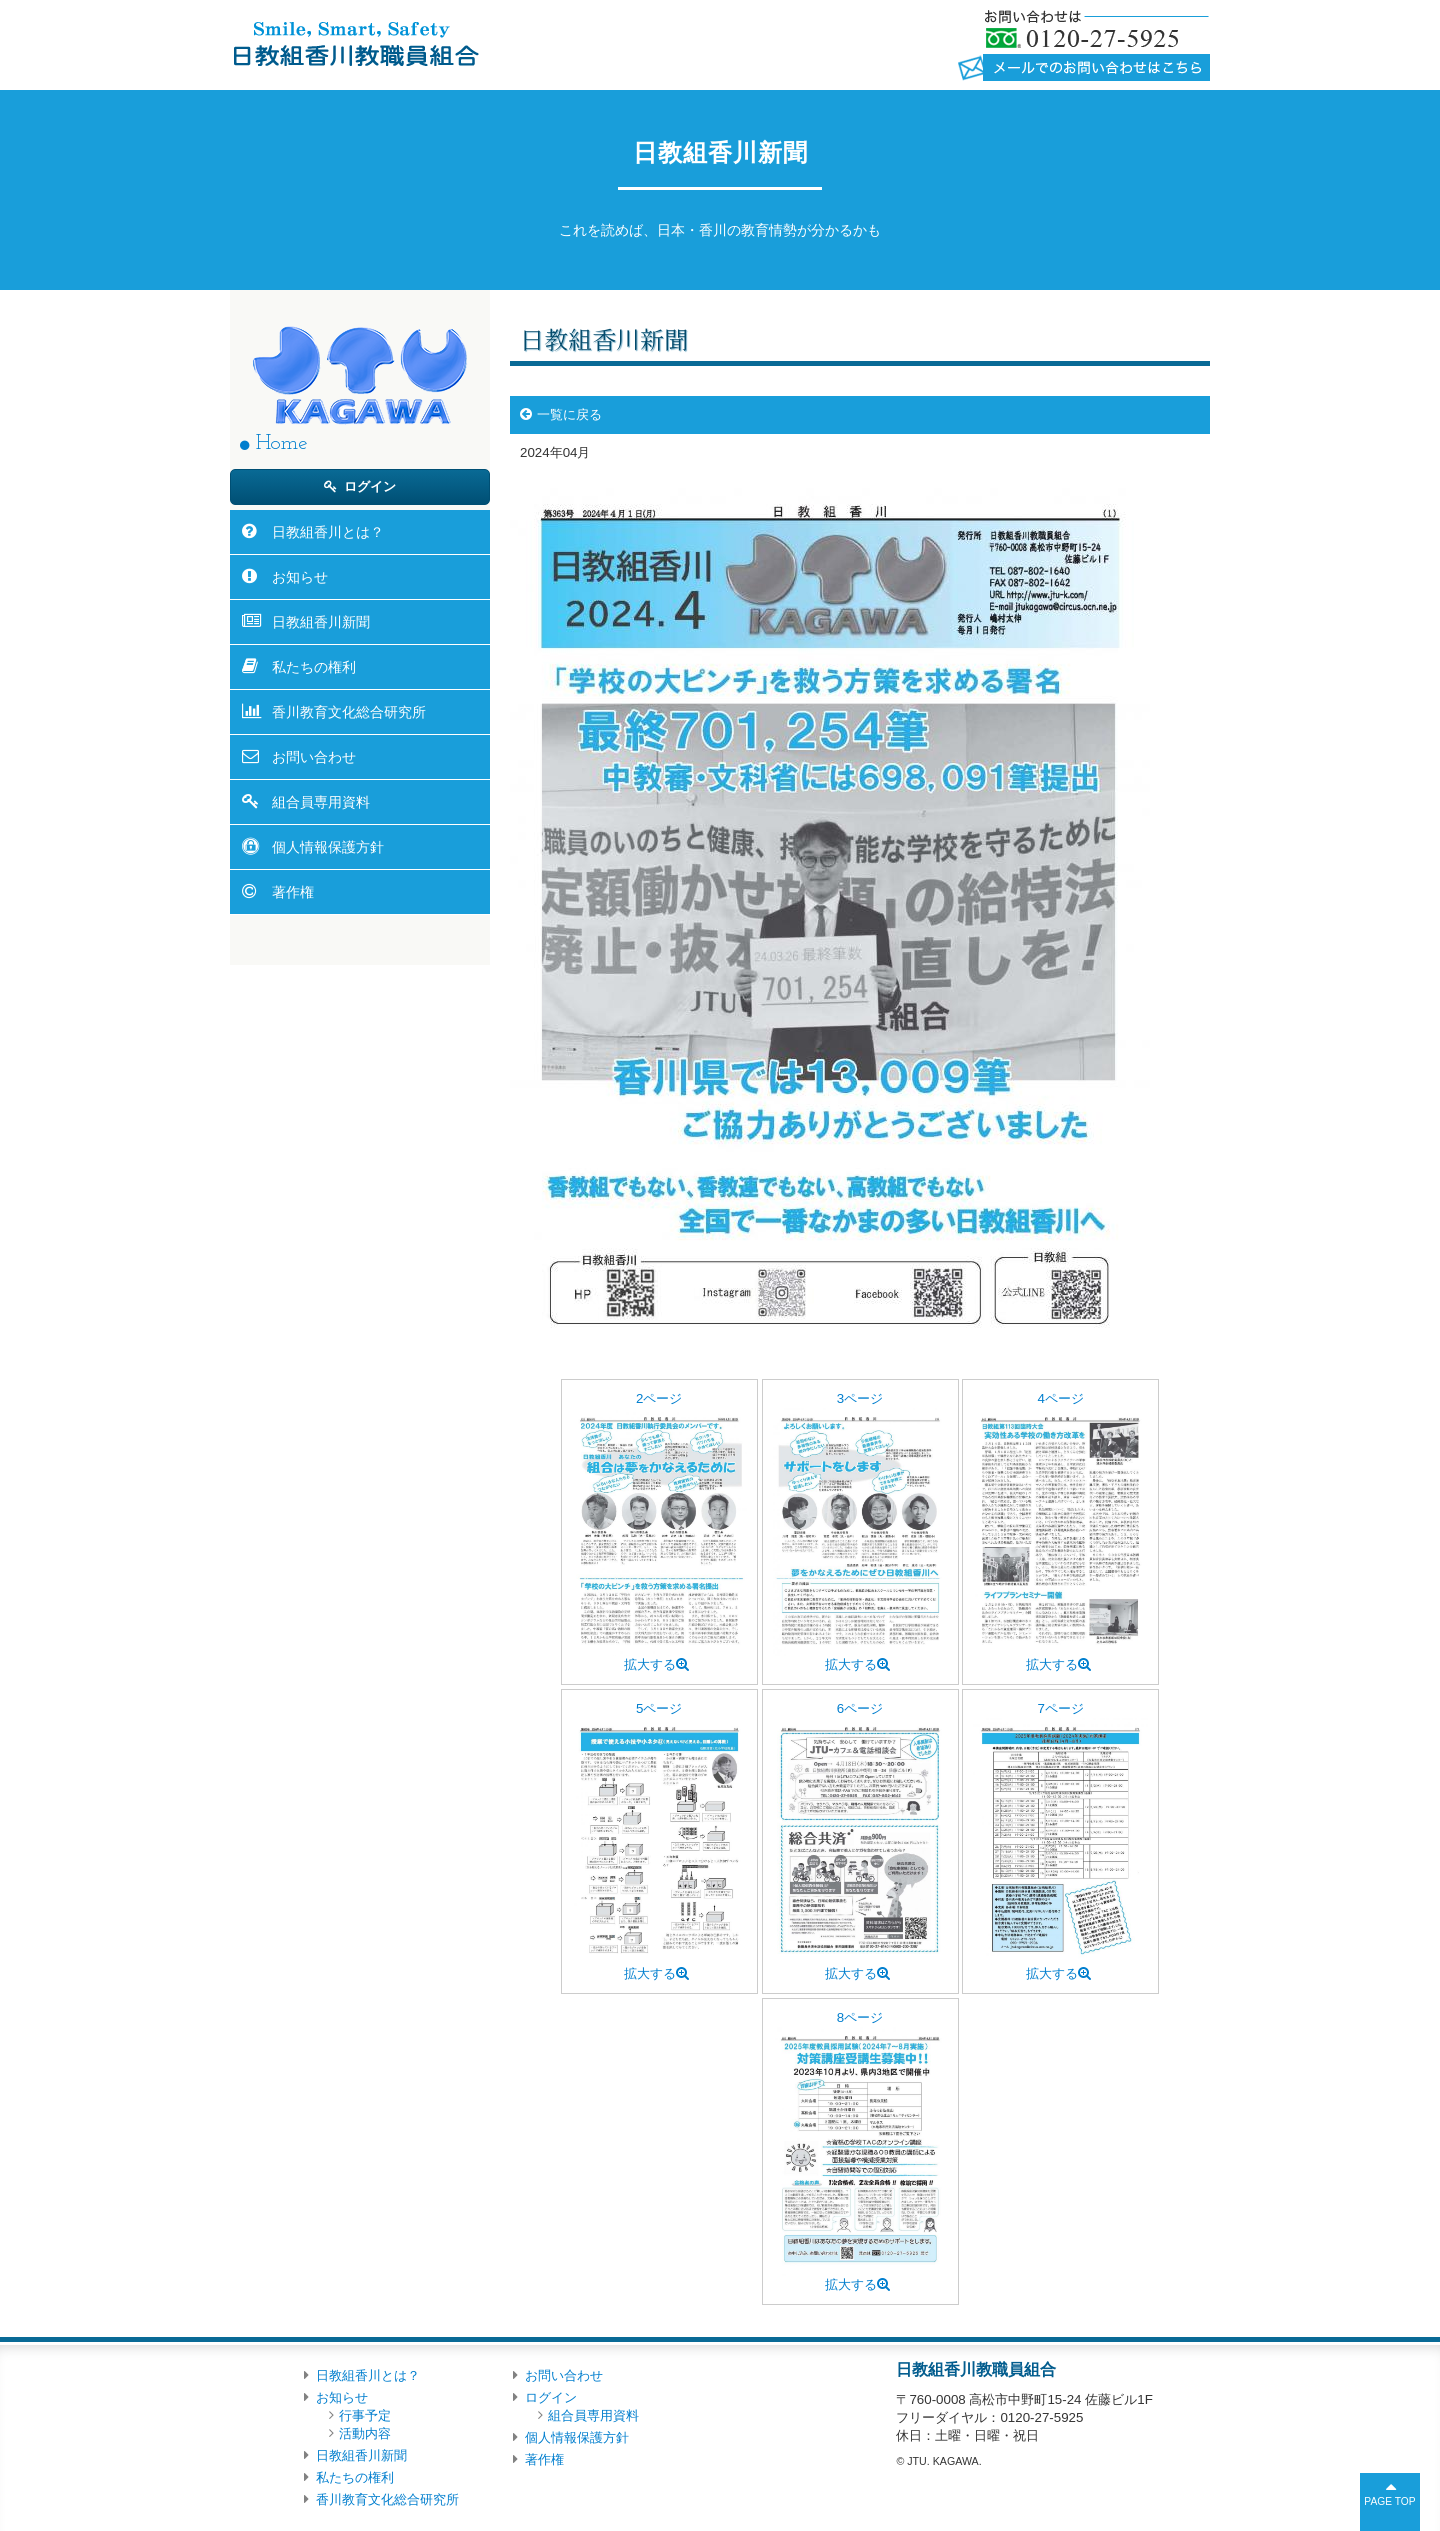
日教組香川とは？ (328, 532)
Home (281, 443)
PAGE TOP (1389, 2501)
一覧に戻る (569, 414)
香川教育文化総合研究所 (349, 712)
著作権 (293, 892)
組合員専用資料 (321, 802)
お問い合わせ (314, 757)
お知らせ (300, 577)
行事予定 (365, 2415)
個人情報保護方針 (328, 847)
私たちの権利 (314, 667)
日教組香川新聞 (321, 622)
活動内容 (365, 2433)
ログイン (370, 486)
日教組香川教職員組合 (354, 43)
